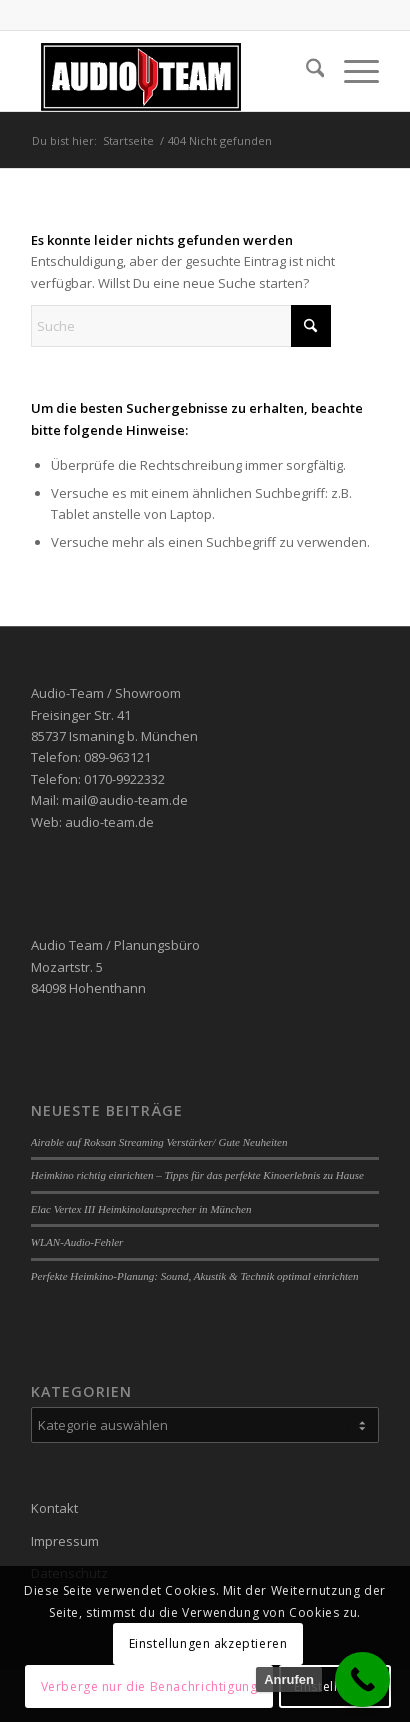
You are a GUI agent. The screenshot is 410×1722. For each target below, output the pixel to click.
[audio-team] (170, 71)
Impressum (65, 1541)
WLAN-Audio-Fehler (77, 1242)
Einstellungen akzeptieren (208, 1643)
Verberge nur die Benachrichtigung (149, 1686)
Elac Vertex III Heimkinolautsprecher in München (141, 1209)
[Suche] (305, 71)
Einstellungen (335, 1686)
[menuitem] (305, 71)
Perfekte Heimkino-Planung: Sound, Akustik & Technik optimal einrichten (195, 1276)
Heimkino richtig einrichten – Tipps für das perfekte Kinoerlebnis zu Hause (197, 1175)
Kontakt (54, 1508)
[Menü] (351, 71)
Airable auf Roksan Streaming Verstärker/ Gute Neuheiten (159, 1142)
